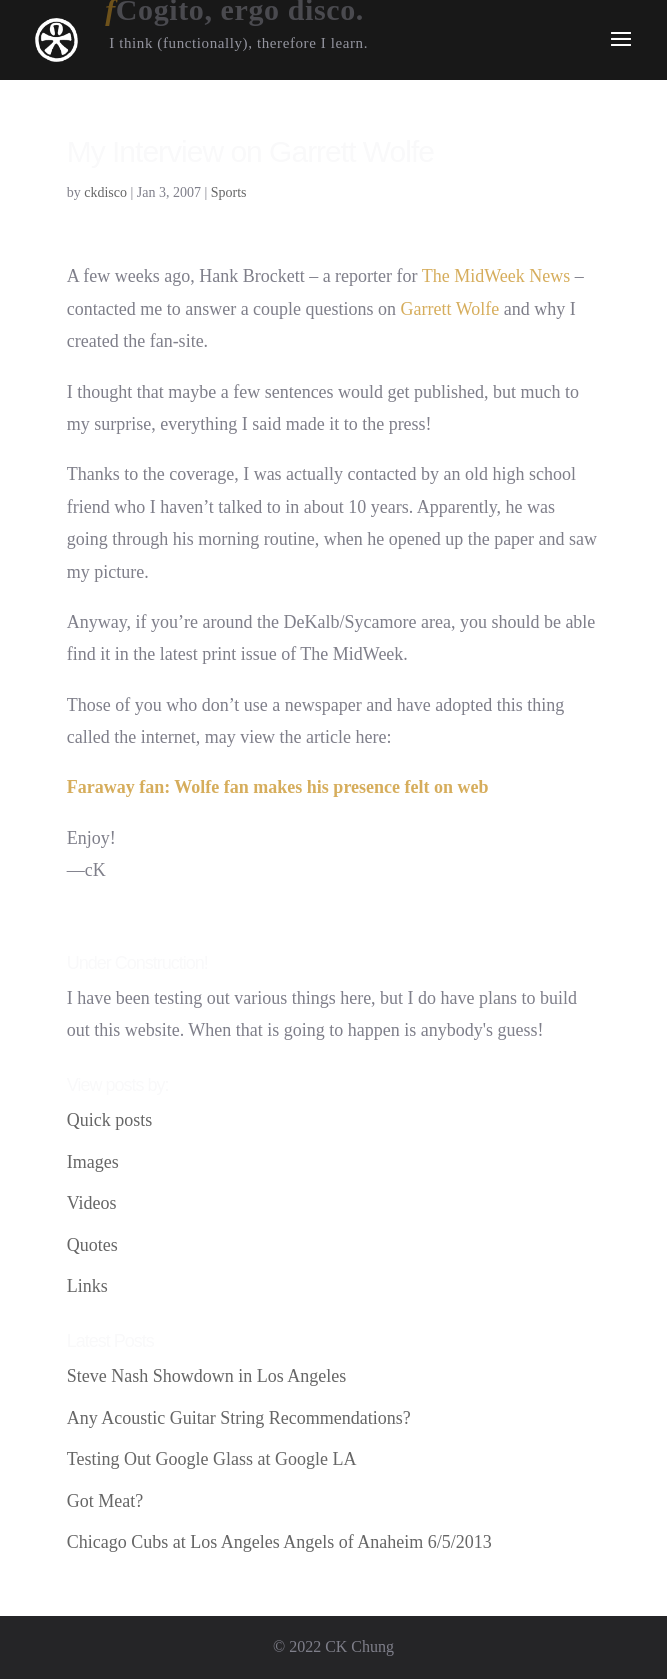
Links (87, 1286)
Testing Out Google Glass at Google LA (212, 1459)
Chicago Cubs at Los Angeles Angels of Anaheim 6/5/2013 (279, 1542)
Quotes (92, 1245)
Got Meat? (105, 1501)
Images (93, 1162)
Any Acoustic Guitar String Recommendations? (239, 1418)
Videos (92, 1203)
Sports (229, 192)
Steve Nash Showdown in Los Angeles (206, 1376)
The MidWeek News (496, 276)
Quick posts (110, 1120)
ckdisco (105, 192)
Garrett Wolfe (450, 309)
